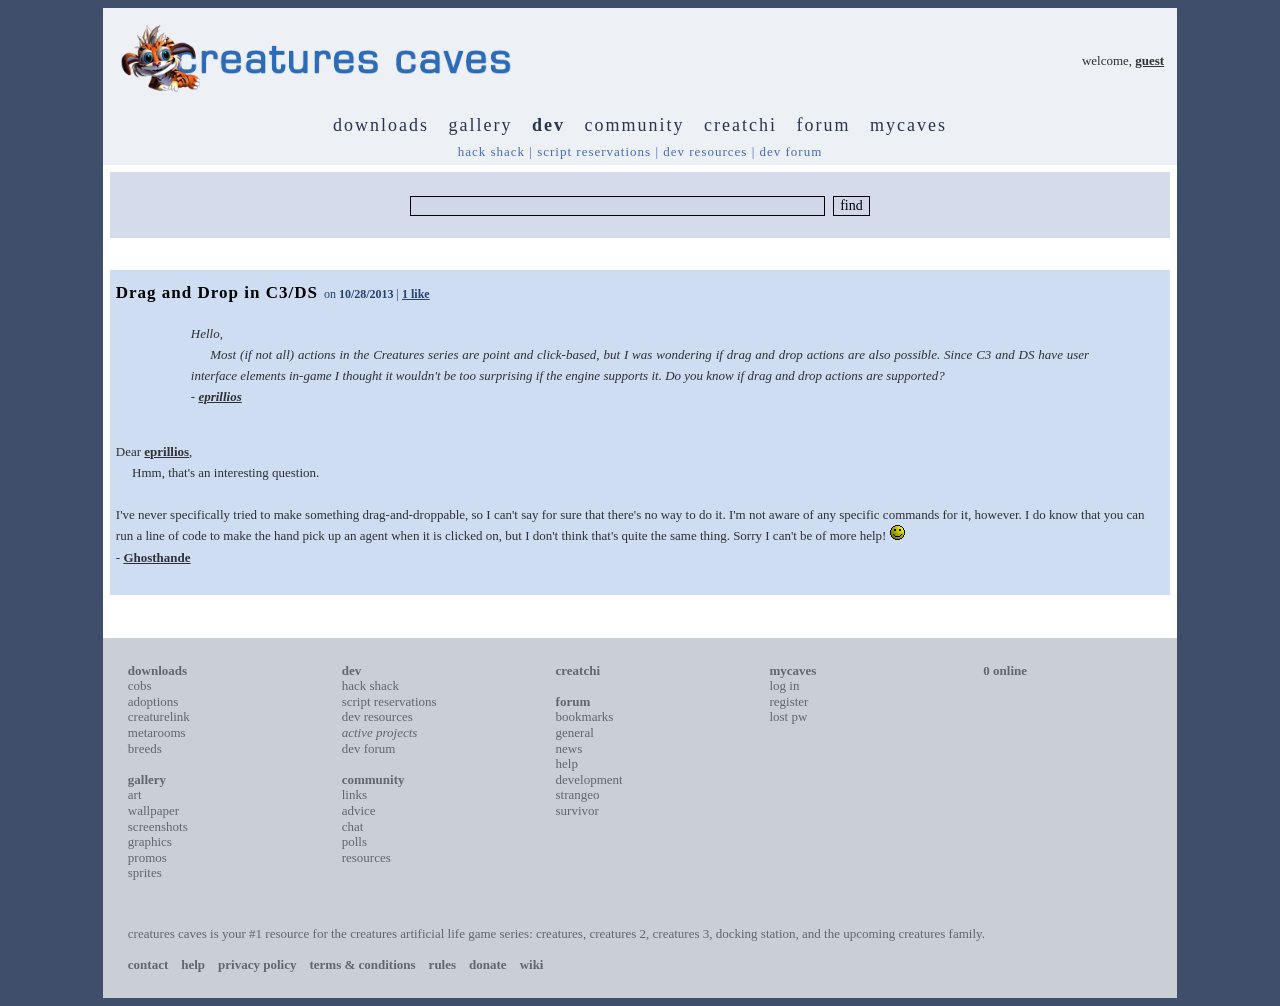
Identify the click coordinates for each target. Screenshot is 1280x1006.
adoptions (153, 701)
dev (548, 125)
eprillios (219, 396)
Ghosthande (156, 557)
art (135, 794)
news (569, 748)
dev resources (705, 151)
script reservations (594, 151)
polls (354, 841)
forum (823, 125)
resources (366, 857)
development (589, 779)
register (788, 701)
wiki (532, 964)
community (635, 125)
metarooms (157, 732)
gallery (481, 125)
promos (147, 857)
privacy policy (257, 964)
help (567, 763)
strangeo (578, 794)
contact (148, 964)
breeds (145, 748)
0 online (1005, 670)
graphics (150, 841)
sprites (145, 872)
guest (1149, 60)
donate (488, 964)
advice (359, 810)
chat (353, 826)
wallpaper (153, 810)
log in (784, 685)
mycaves (908, 125)
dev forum (790, 151)
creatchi (740, 125)
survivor (577, 810)
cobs (140, 685)
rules (442, 964)
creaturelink (159, 716)
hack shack (491, 151)
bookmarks (585, 716)
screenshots (158, 826)
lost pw (788, 716)
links (354, 794)
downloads (381, 125)
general (575, 732)
